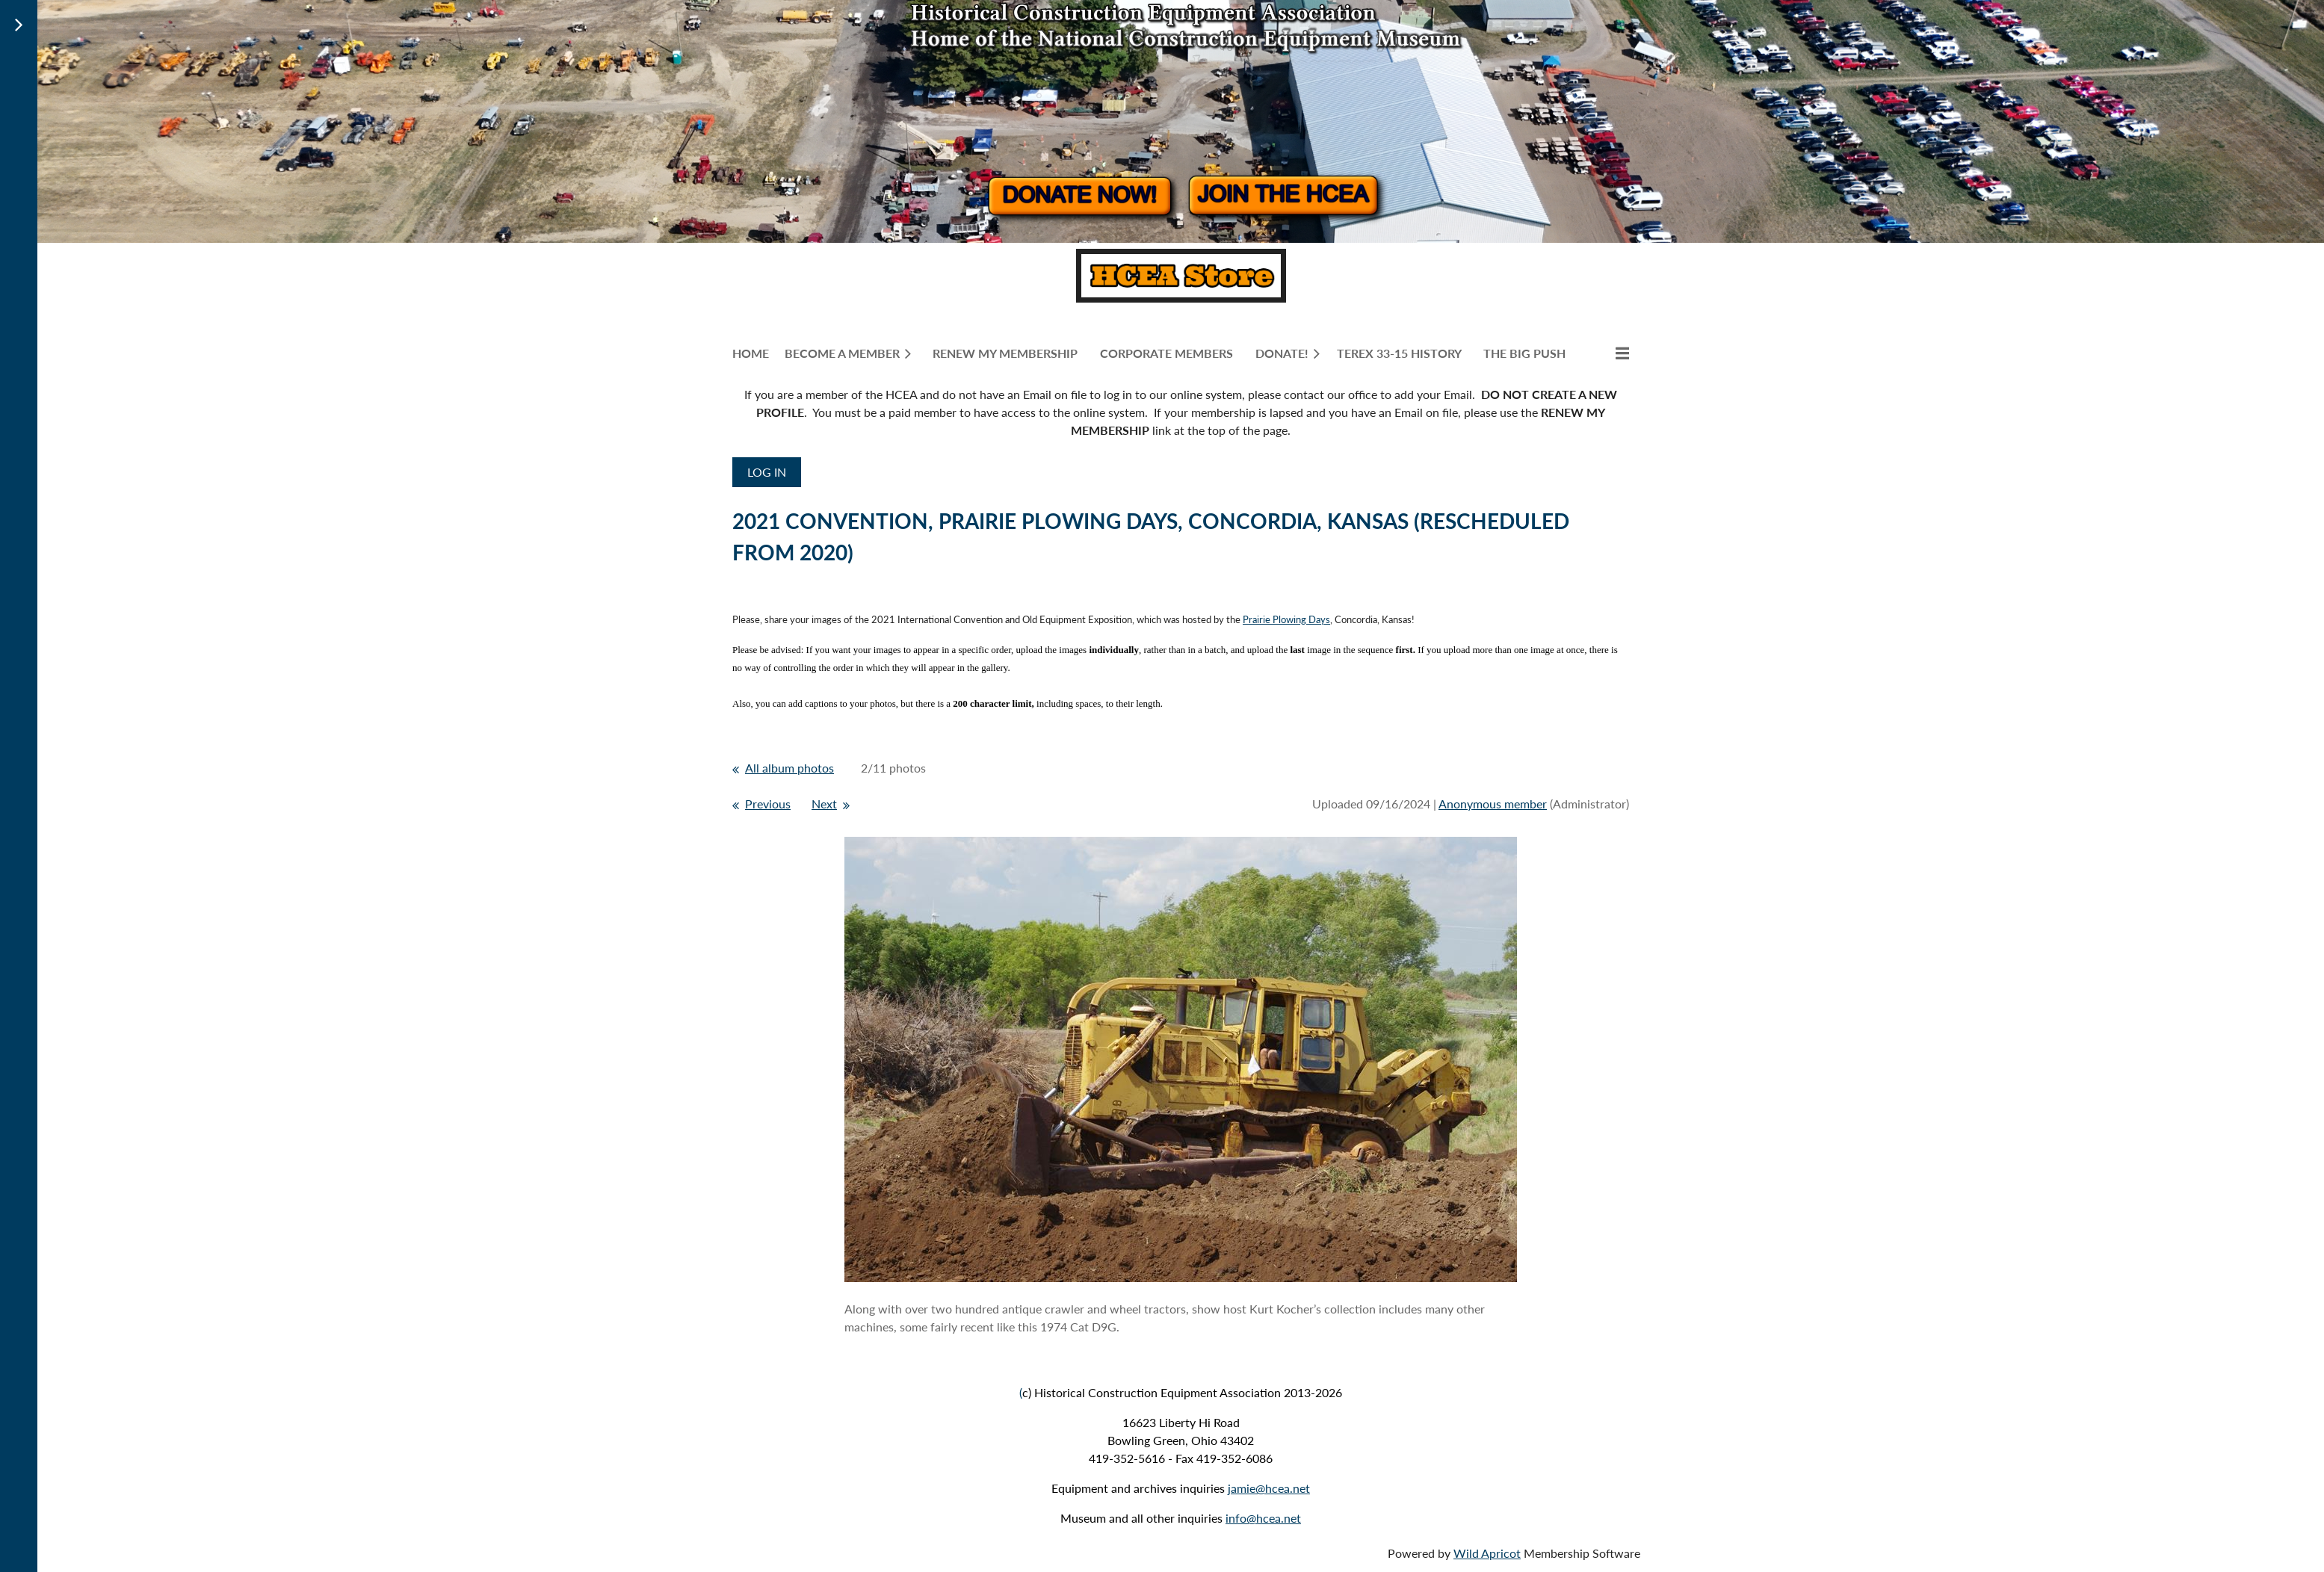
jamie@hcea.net (1269, 1488)
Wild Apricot (1487, 1553)
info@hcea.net (1263, 1518)
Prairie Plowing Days (1286, 619)
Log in (766, 472)
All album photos (789, 768)
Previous (768, 803)
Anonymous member (1492, 803)
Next (824, 803)
